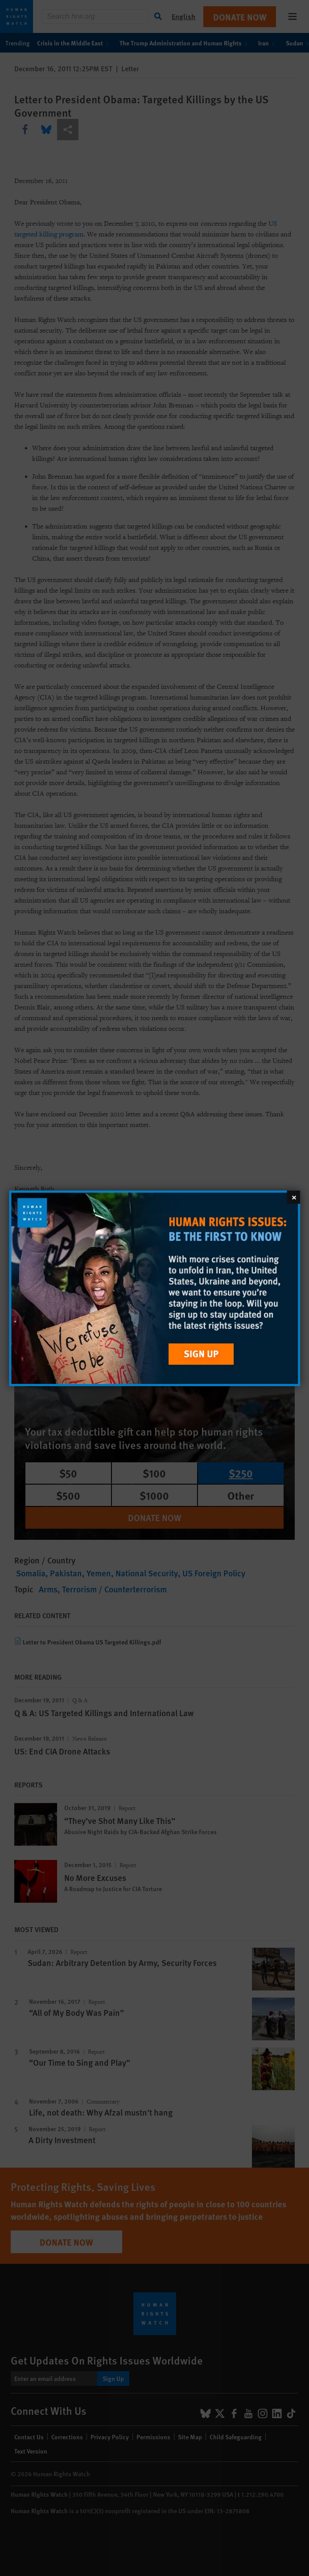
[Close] (293, 1197)
